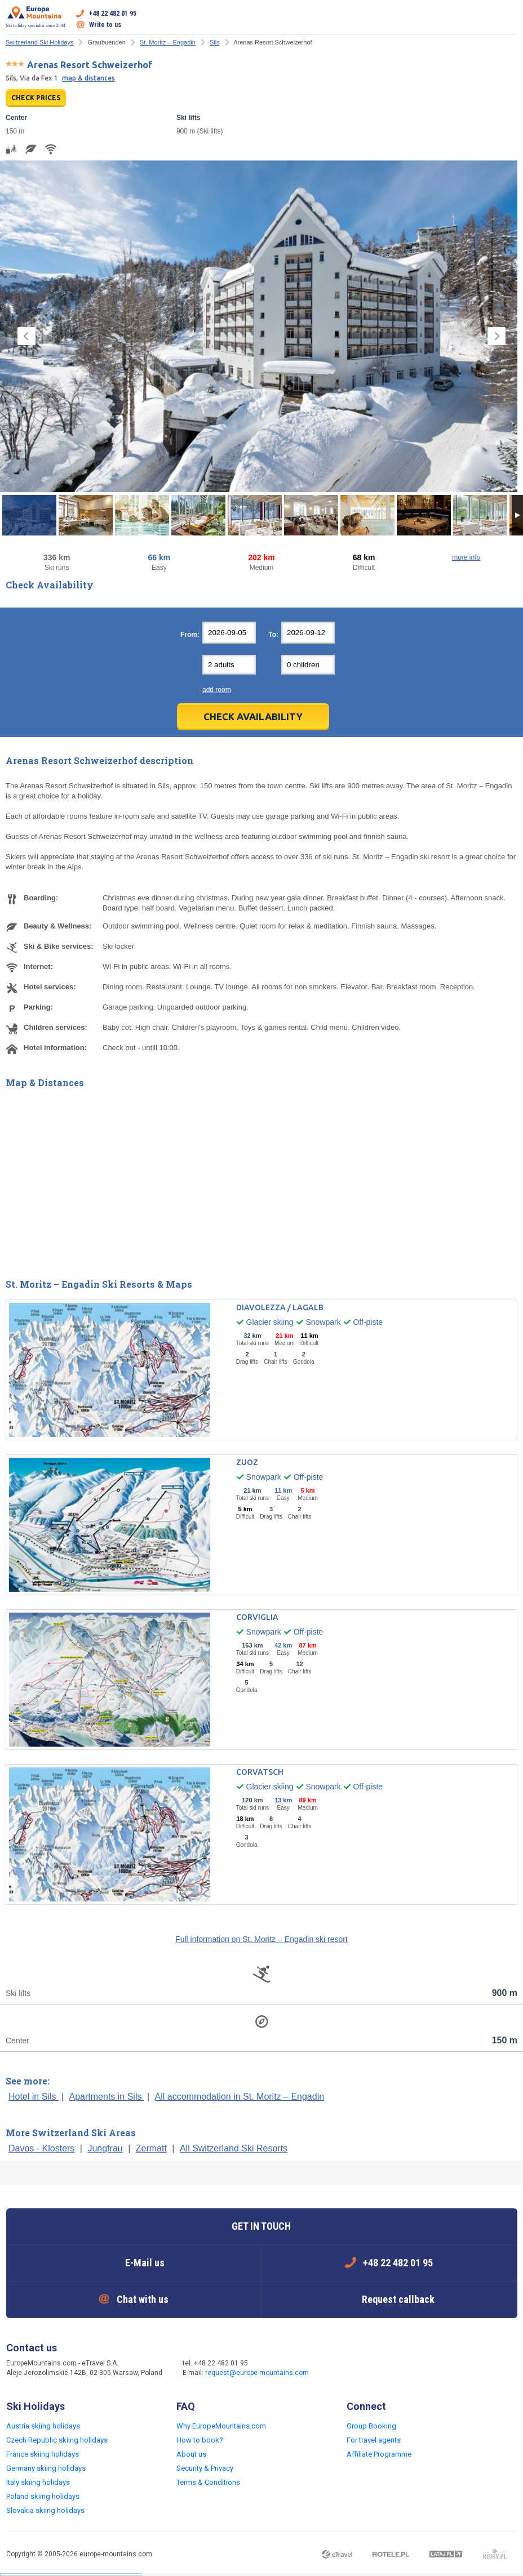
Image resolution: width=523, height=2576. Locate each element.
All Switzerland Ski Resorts (233, 2148)
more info (466, 557)
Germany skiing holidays (46, 2468)
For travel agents (374, 2440)
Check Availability (253, 716)
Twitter (362, 2369)
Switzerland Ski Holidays (39, 42)
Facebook (339, 2369)
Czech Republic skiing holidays (57, 2440)
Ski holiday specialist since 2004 (35, 17)
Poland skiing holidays (42, 2496)
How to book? (199, 2440)
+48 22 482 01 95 (112, 13)
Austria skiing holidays (43, 2426)
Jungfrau (104, 2148)
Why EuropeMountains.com (221, 2426)
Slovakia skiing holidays (45, 2510)
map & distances (88, 78)
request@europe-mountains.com (257, 2373)
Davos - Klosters (41, 2148)
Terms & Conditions (208, 2482)
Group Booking (371, 2426)
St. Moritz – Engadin (168, 42)
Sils (215, 42)
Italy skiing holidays (38, 2482)
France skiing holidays (42, 2454)
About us (191, 2454)
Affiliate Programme (379, 2454)
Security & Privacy (204, 2468)
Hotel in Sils (33, 2096)
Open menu (508, 19)
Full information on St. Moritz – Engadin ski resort (261, 1939)
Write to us (105, 25)
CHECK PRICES (35, 97)
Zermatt (151, 2148)
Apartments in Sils (106, 2096)
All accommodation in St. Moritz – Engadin (240, 2096)
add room (216, 690)
